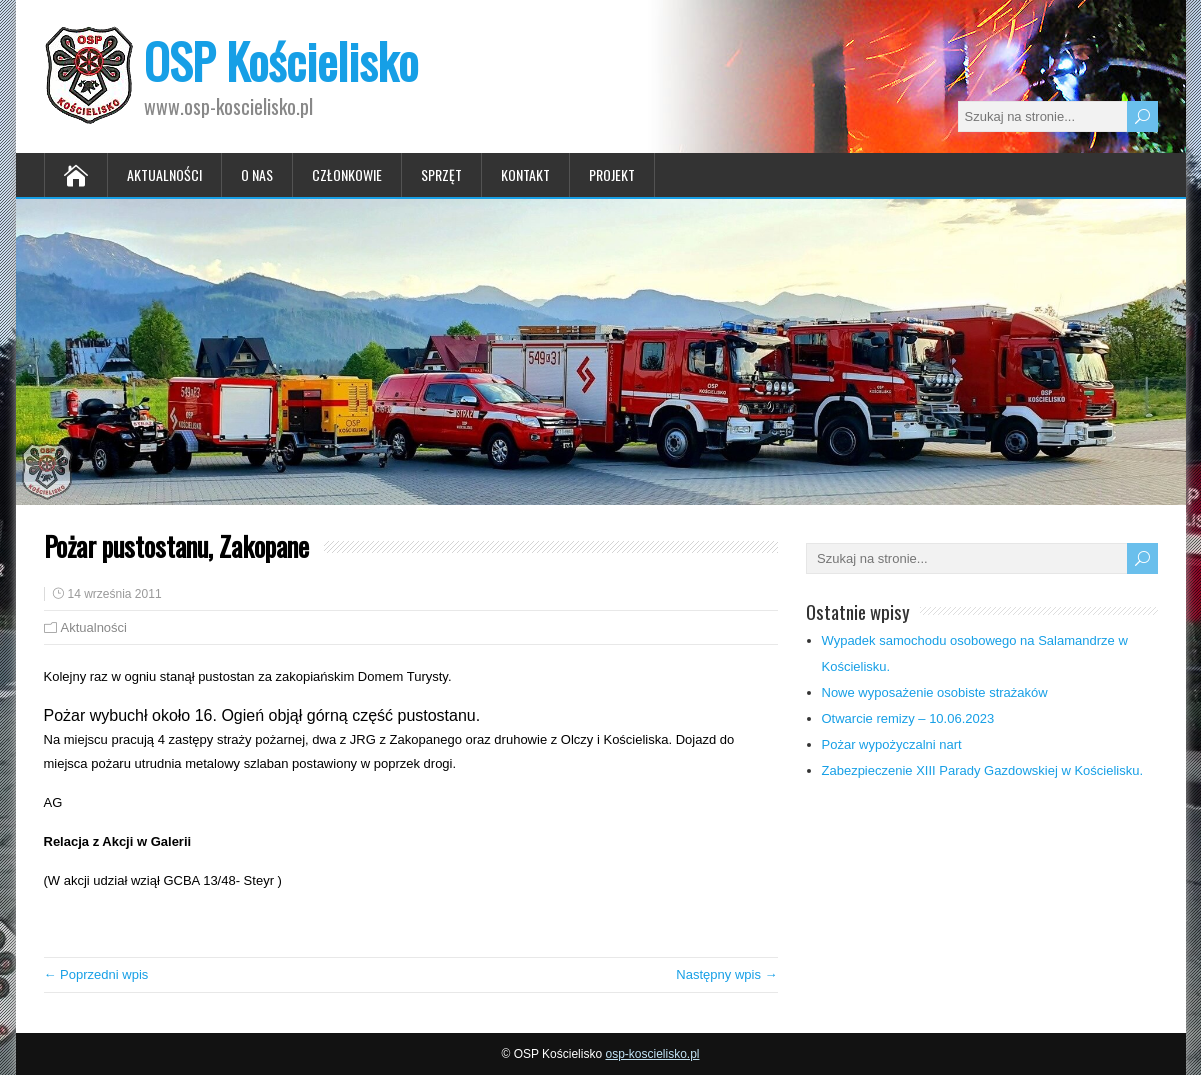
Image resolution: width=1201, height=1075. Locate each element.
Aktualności (164, 174)
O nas (257, 174)
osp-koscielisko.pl (652, 1054)
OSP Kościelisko (281, 60)
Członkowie (347, 174)
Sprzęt (441, 174)
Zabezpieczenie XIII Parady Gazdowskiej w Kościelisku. (983, 770)
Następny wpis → (726, 974)
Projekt (612, 174)
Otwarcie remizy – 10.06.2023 (908, 718)
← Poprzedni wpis (96, 974)
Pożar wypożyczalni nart (892, 744)
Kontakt (525, 174)
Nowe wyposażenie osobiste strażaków (935, 692)
